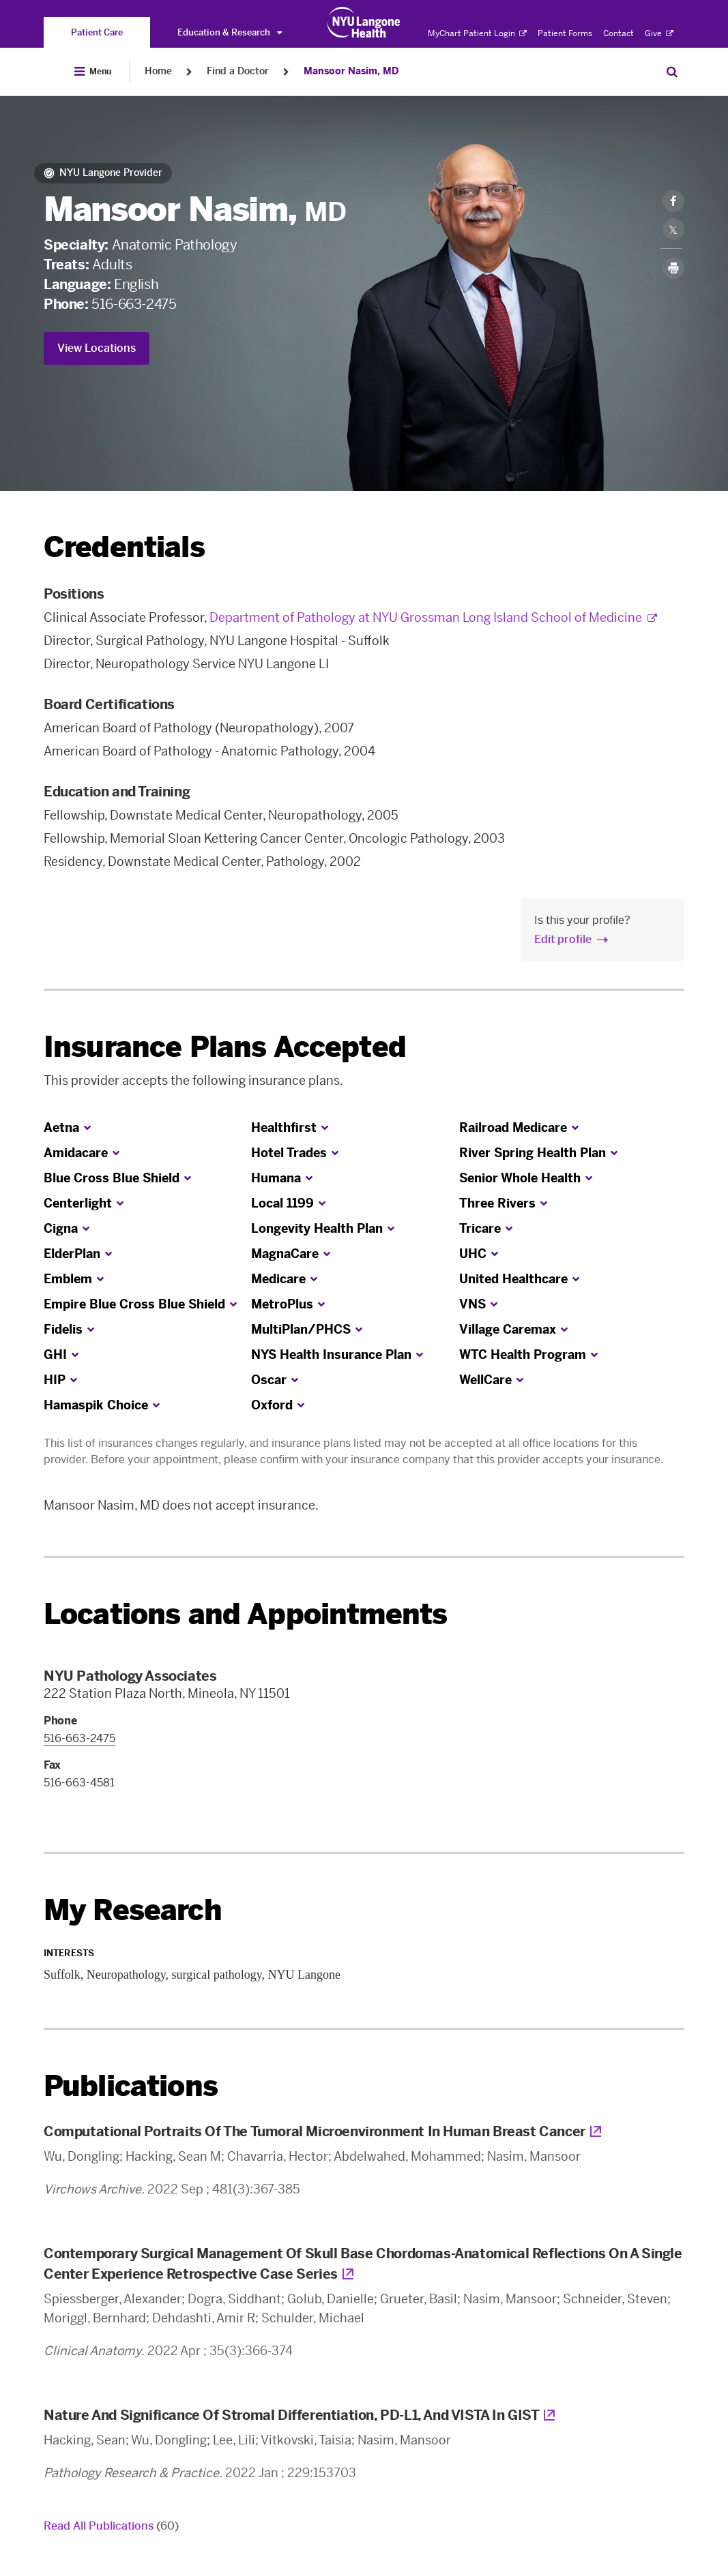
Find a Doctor (238, 71)
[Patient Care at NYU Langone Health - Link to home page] (364, 22)
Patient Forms (565, 33)
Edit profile (563, 939)
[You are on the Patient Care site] (97, 32)
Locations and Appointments (245, 1614)
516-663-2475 (133, 304)
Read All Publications (111, 2525)
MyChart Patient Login (477, 33)
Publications (131, 2086)
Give (659, 33)
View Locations (96, 348)
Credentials (124, 547)
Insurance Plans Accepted (225, 1047)
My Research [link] (133, 1910)
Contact (618, 33)
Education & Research (229, 32)
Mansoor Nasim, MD (351, 71)
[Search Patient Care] (672, 71)
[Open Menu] (93, 71)
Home (158, 71)
